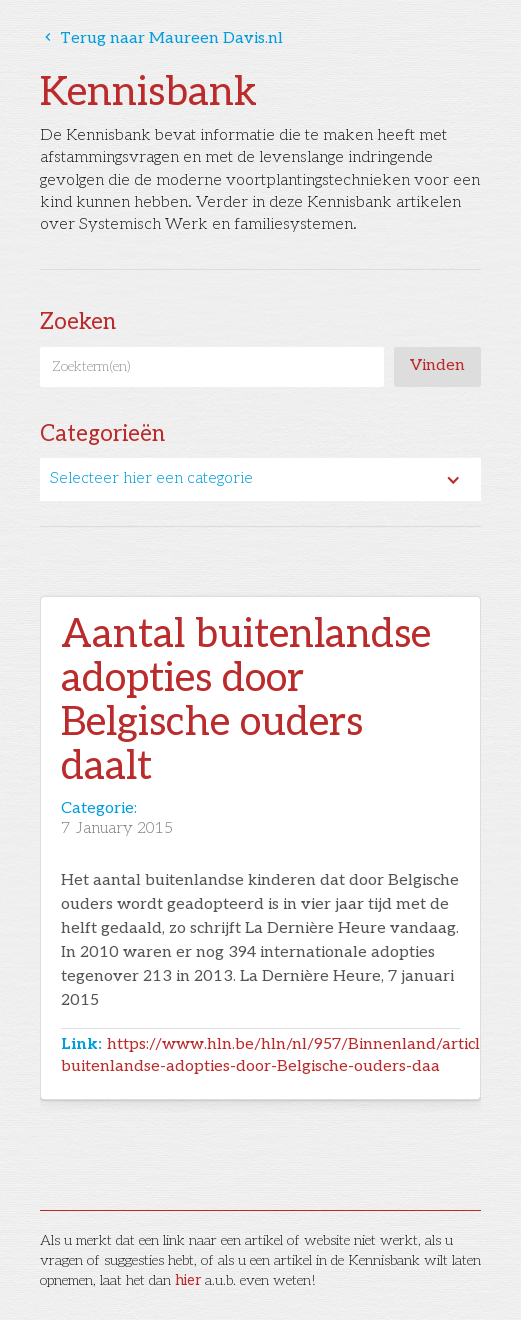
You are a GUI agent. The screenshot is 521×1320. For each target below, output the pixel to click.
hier (188, 1280)
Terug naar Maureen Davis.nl (161, 38)
